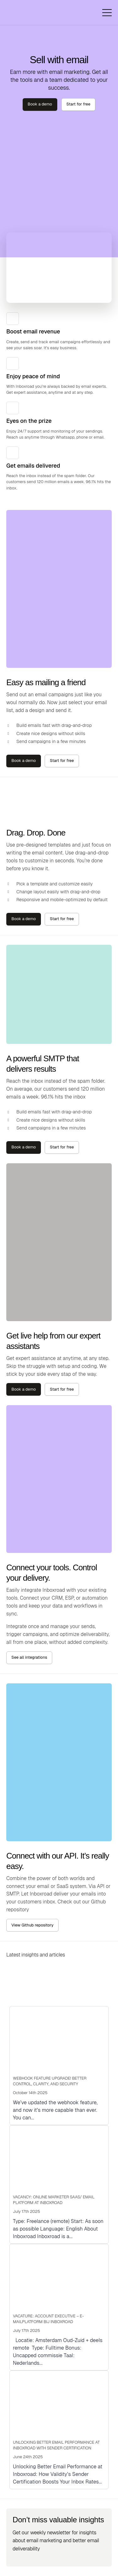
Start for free (78, 104)
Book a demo (40, 104)
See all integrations (29, 1657)
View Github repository (32, 1925)
